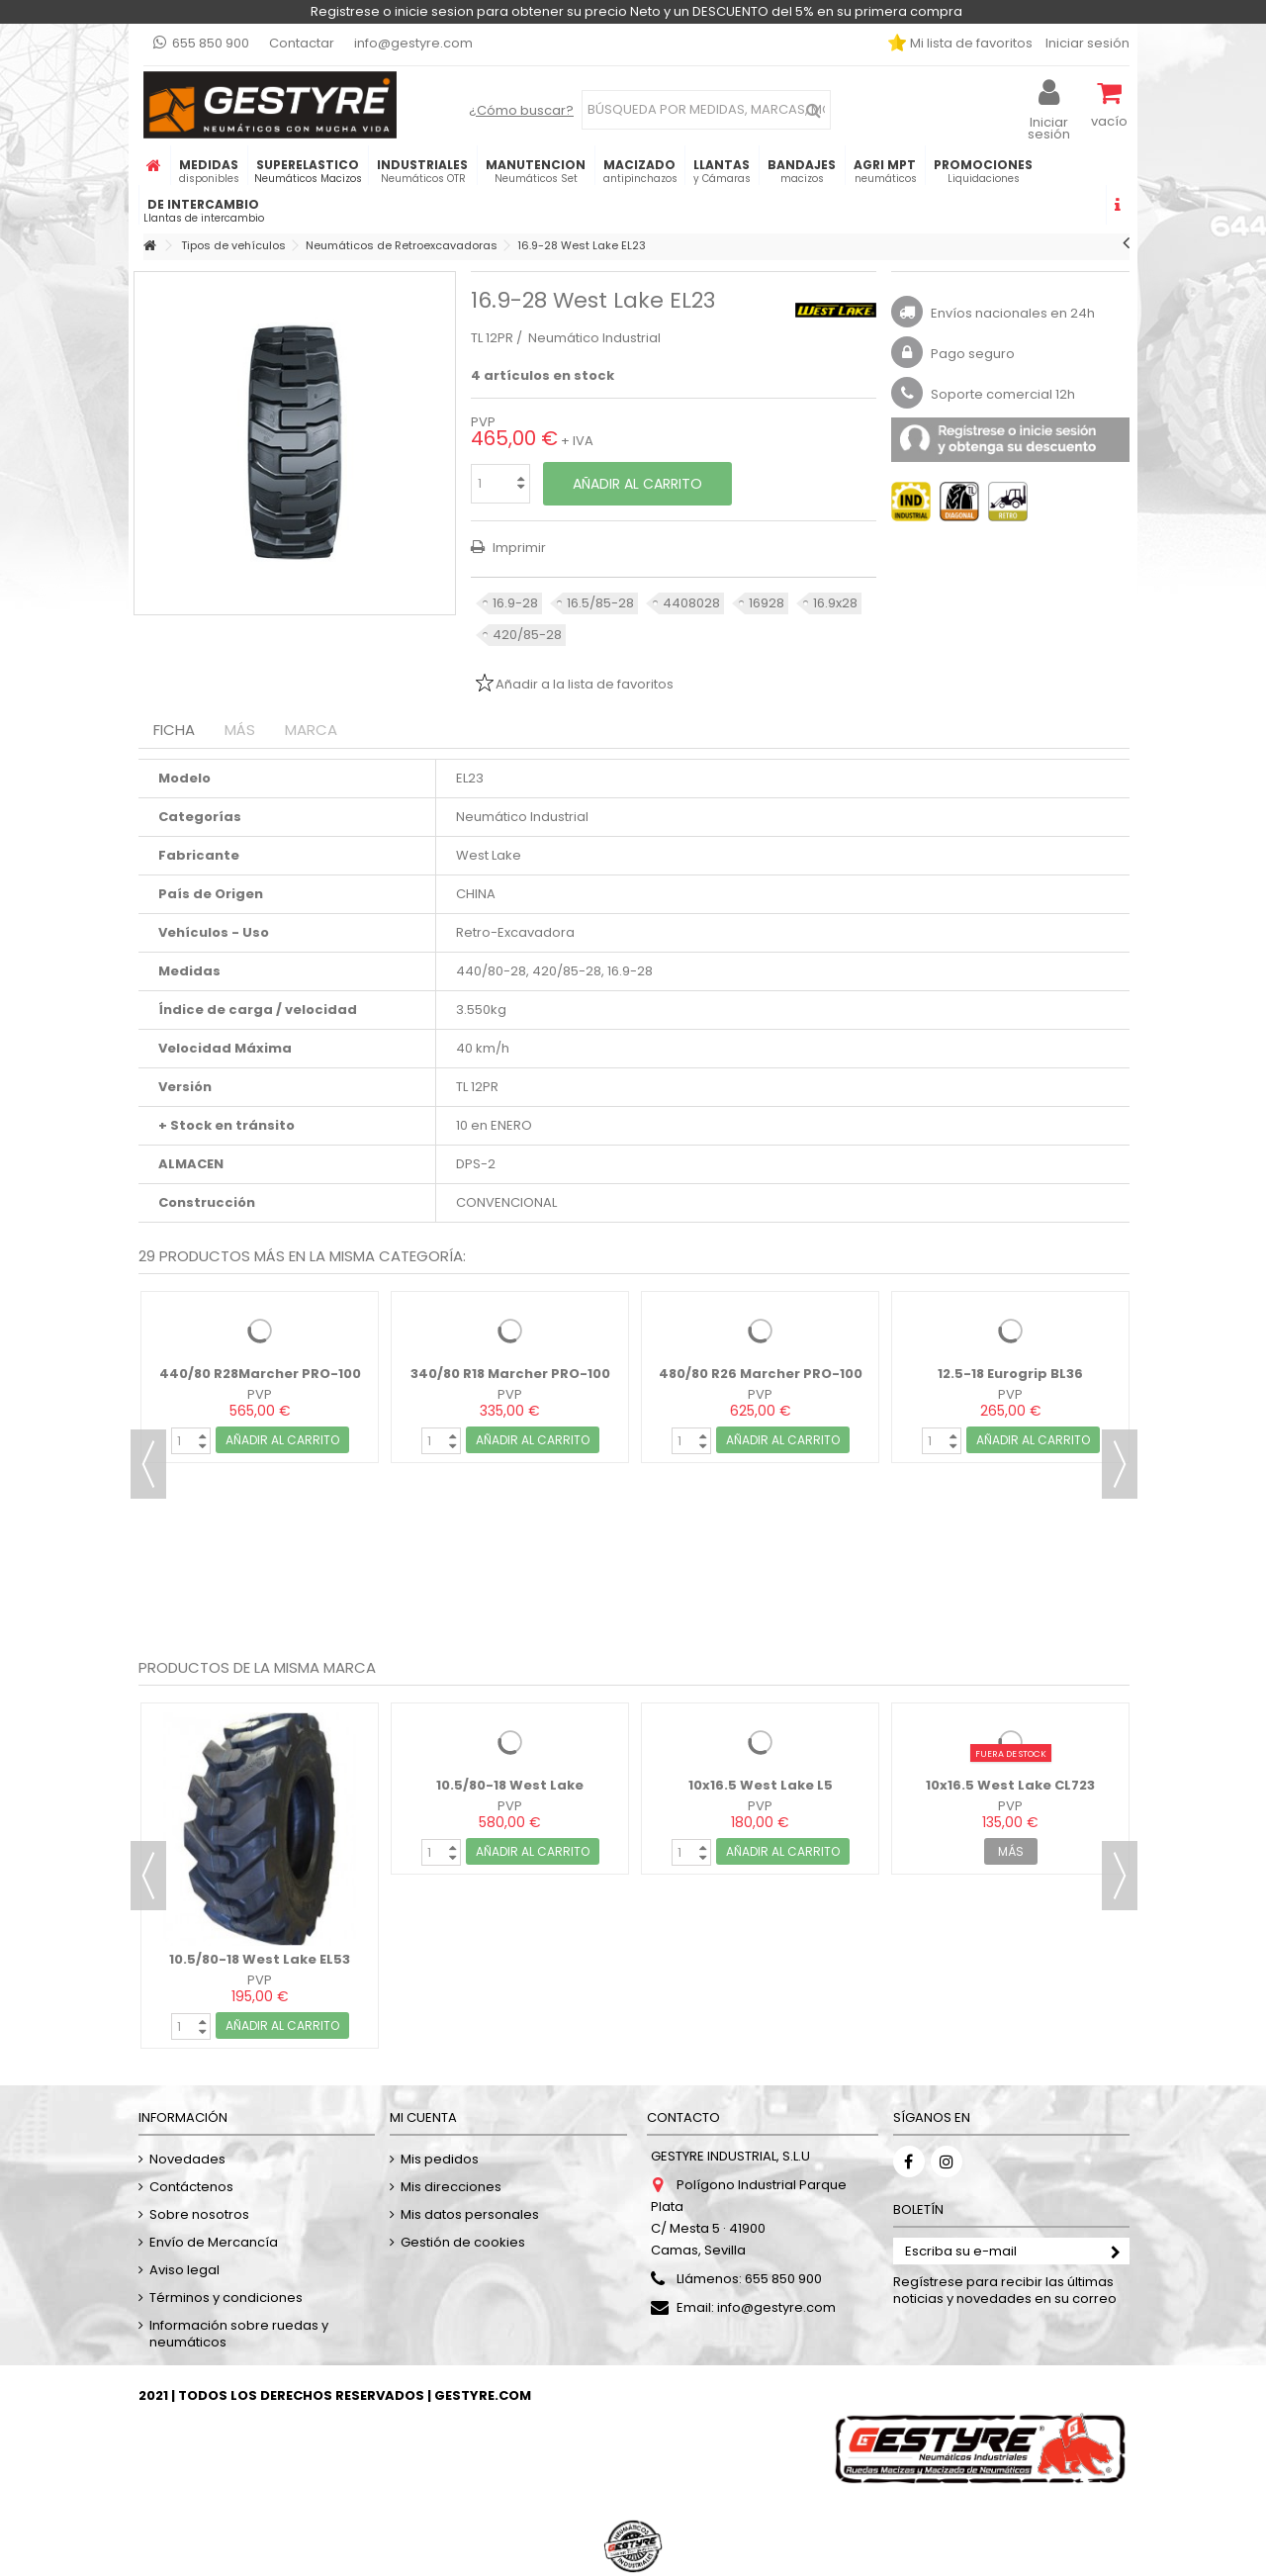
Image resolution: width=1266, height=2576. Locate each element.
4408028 (691, 603)
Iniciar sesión (1086, 43)
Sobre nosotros (199, 2214)
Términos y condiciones (226, 2297)
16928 (766, 603)
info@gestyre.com (413, 43)
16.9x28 (835, 603)
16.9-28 (515, 603)
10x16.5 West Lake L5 (760, 1785)
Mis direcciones (451, 2186)
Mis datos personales (470, 2214)
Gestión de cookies (463, 2242)
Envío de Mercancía (213, 2242)
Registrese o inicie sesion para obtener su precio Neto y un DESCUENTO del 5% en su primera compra (636, 11)
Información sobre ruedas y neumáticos (238, 2333)
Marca (311, 729)
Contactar (301, 43)
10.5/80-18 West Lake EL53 (259, 1959)
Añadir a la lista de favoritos (585, 684)
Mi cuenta (423, 2117)
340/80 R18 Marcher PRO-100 (510, 1373)
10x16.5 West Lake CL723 (1010, 1785)
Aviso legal (184, 2269)
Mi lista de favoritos (970, 43)
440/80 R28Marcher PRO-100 (260, 1373)
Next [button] (1119, 1464)
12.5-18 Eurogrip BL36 (1010, 1373)
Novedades (187, 2159)
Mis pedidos (440, 2159)
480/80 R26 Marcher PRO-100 (760, 1373)
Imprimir (518, 547)
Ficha (174, 729)
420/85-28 (527, 634)
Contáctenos (191, 2186)
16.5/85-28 (600, 603)
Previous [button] (148, 1464)
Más (240, 729)
